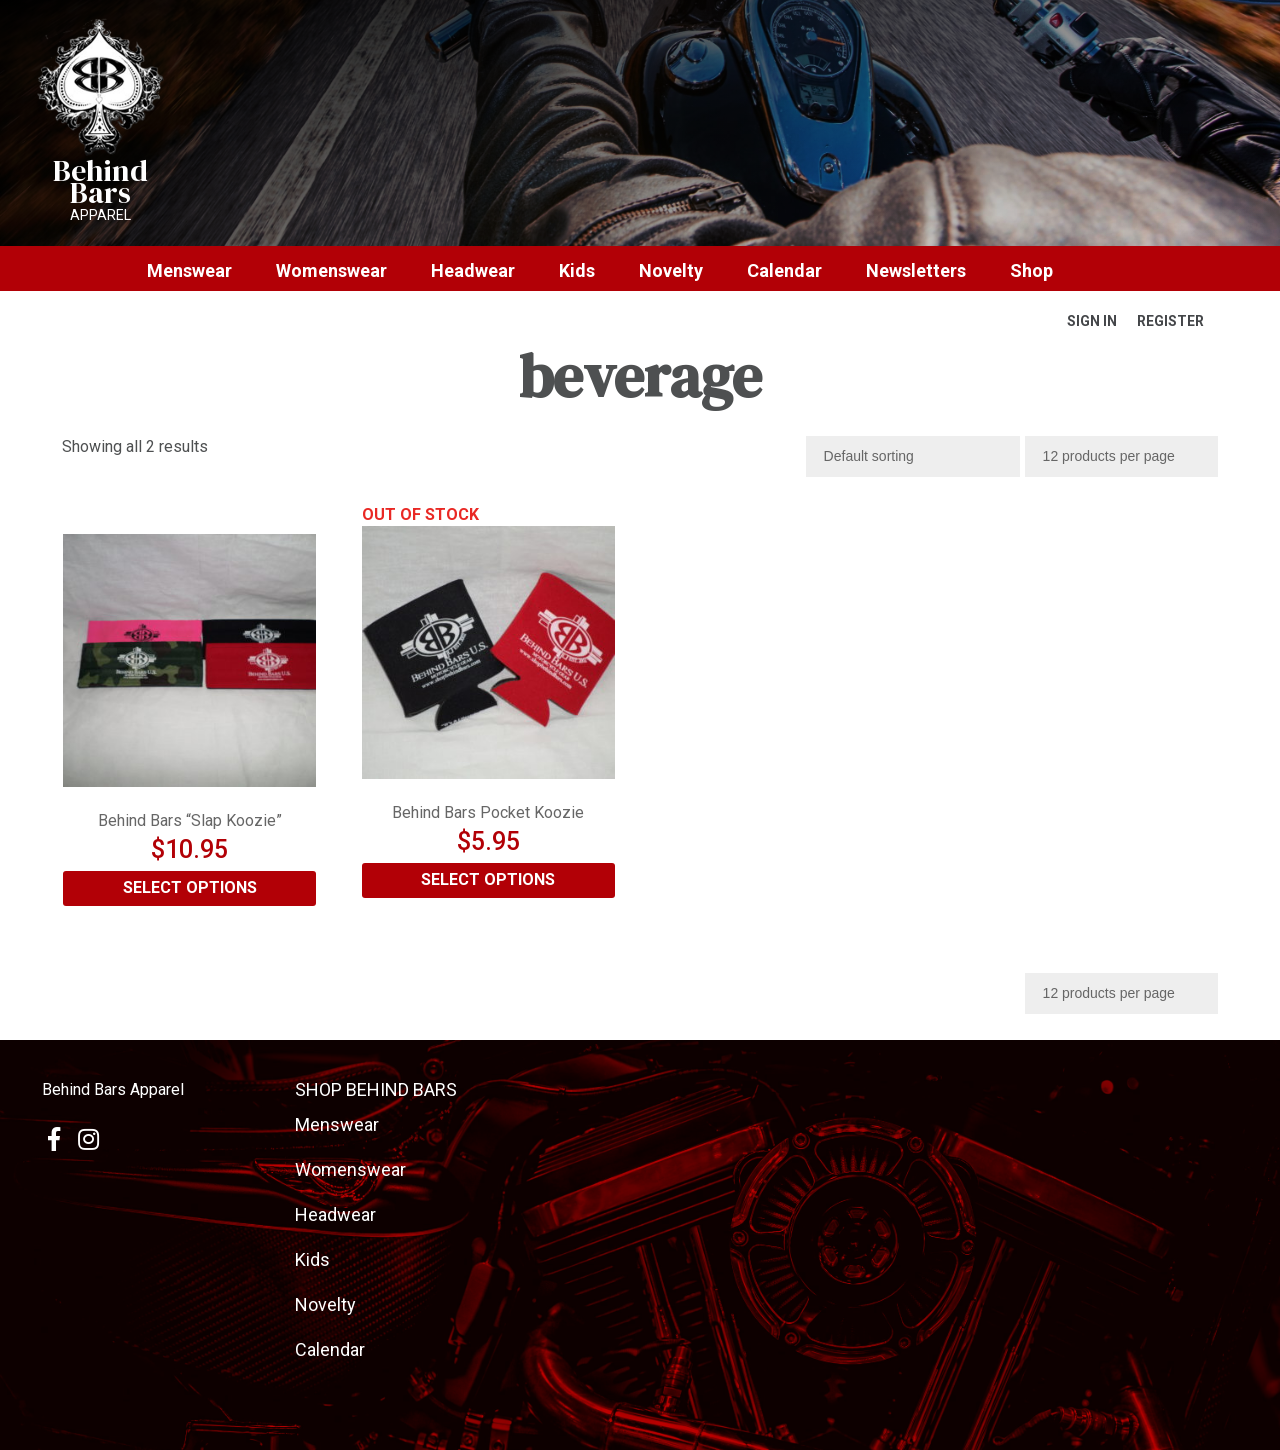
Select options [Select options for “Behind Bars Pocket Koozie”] (488, 879)
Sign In (1092, 321)
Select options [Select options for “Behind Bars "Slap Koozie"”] (190, 887)
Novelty (671, 271)
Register (1170, 321)
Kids (577, 271)
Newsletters (916, 271)
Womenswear (331, 271)
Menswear (189, 271)
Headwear (473, 271)
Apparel (100, 215)
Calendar (784, 271)
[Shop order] (913, 456)
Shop (1031, 271)
